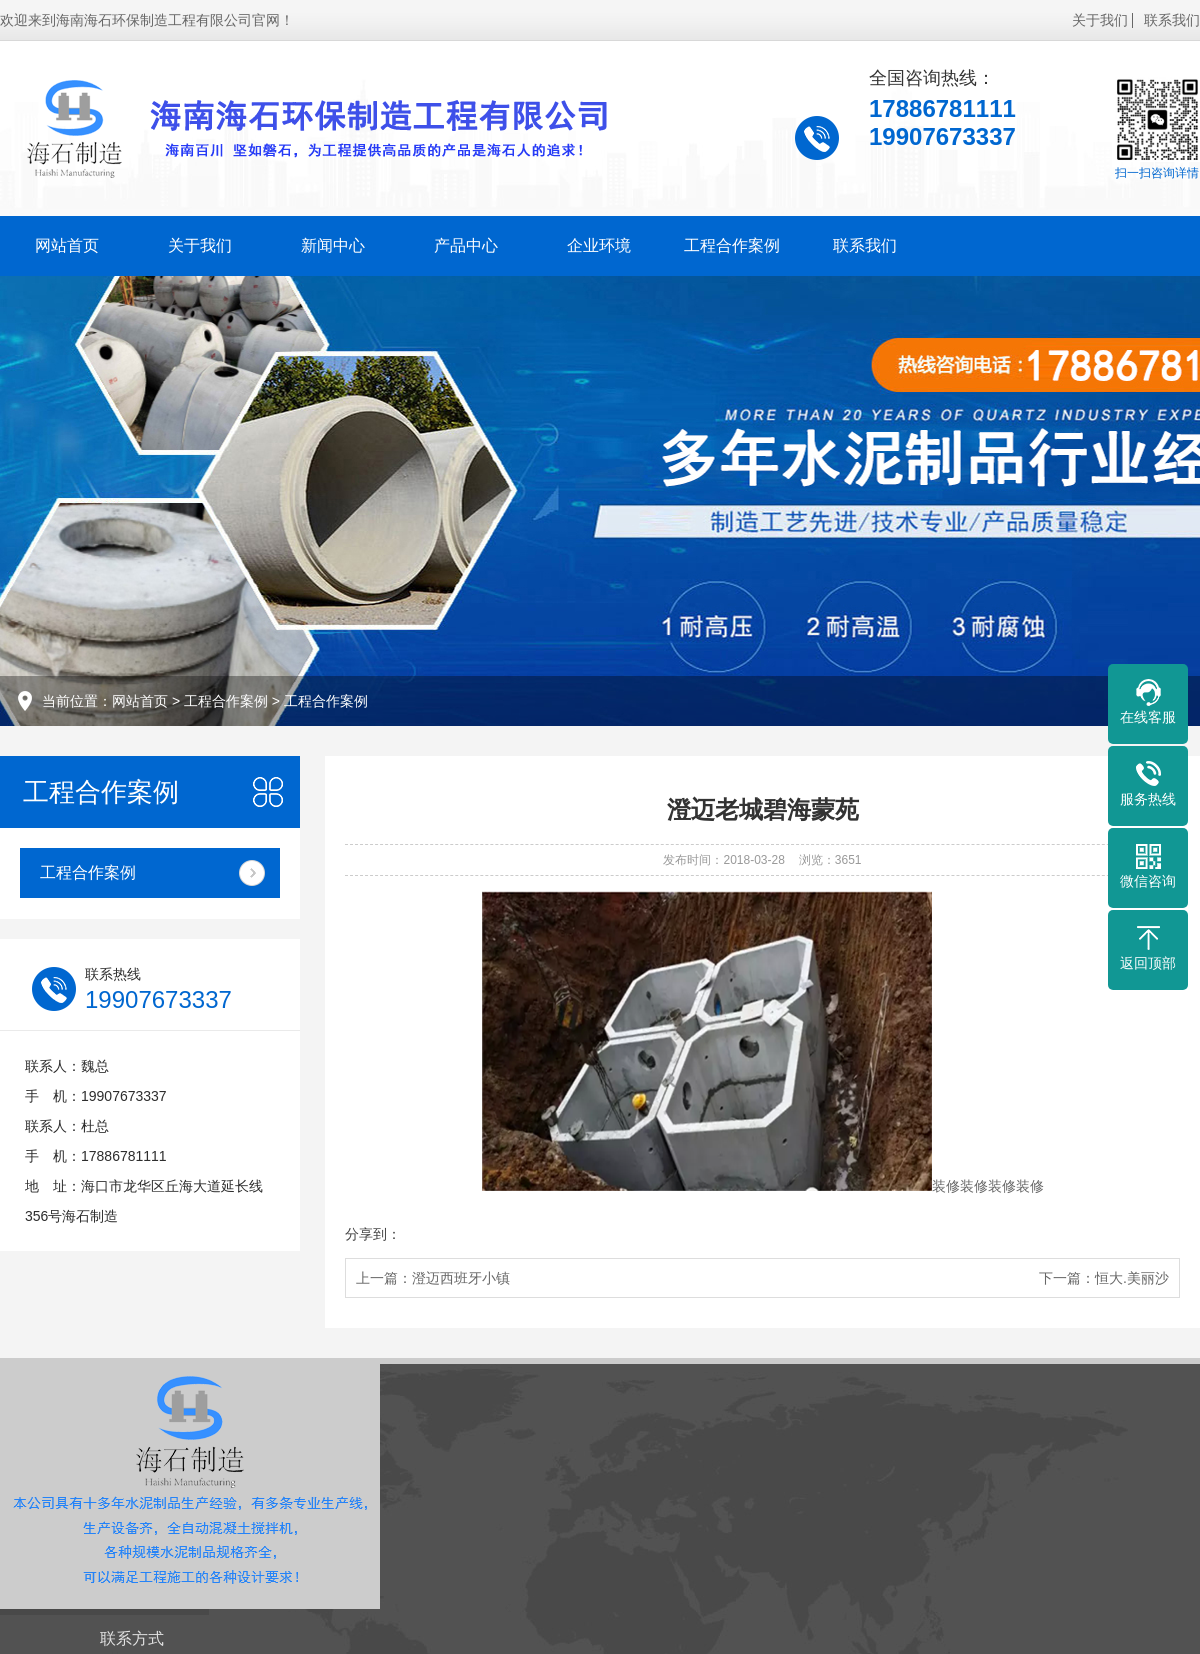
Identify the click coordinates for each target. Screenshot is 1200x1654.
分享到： (373, 1234)
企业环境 (599, 245)
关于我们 (1100, 20)
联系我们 (1172, 20)
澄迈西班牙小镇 (461, 1278)
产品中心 (466, 245)
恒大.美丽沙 (1132, 1278)
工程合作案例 (732, 245)
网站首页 (67, 245)
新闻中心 (333, 245)
